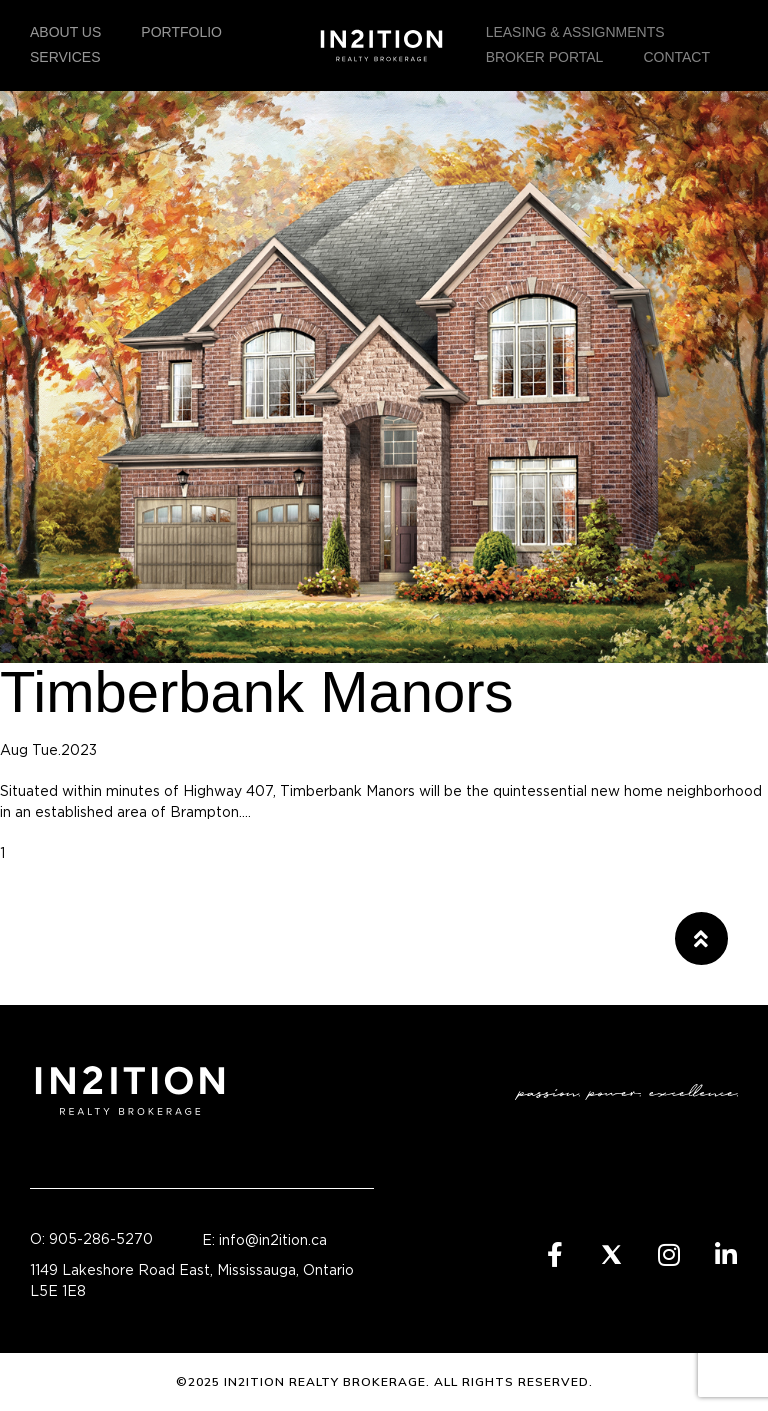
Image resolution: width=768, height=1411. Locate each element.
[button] (701, 938)
